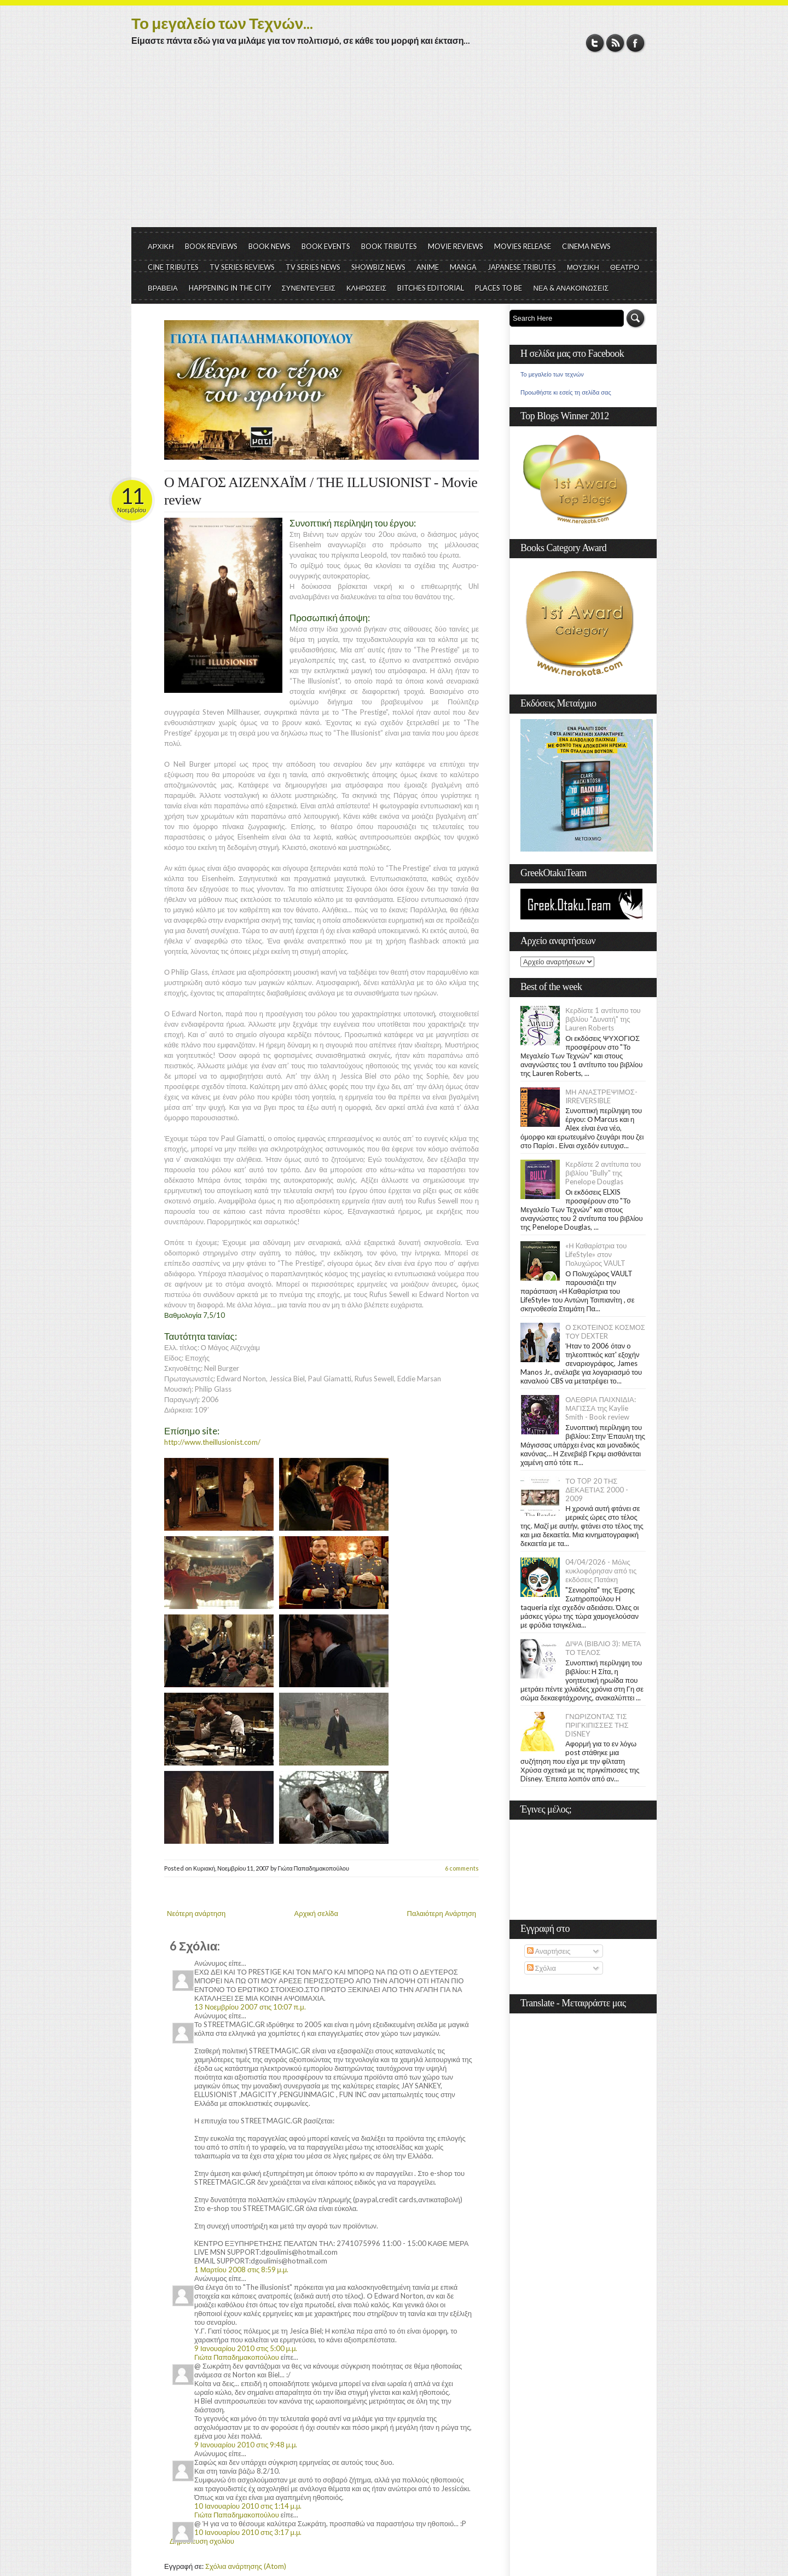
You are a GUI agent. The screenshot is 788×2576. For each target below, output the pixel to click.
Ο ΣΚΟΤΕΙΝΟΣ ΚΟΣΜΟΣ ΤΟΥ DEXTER (605, 1331)
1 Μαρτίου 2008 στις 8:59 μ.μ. (241, 2269)
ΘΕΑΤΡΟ (624, 267)
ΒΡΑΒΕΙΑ (163, 287)
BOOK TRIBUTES (389, 246)
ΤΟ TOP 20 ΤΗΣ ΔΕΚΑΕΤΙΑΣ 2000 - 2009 (596, 1490)
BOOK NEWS (269, 246)
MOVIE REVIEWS (455, 246)
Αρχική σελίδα (316, 1913)
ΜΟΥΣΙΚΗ (583, 267)
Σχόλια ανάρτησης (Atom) (245, 2566)
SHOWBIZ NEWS (378, 267)
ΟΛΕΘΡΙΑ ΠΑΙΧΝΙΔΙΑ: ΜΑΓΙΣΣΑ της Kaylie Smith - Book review (600, 1408)
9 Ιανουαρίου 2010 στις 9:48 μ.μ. (245, 2444)
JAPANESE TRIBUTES (522, 267)
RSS (615, 43)
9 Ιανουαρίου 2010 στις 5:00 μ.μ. (245, 2348)
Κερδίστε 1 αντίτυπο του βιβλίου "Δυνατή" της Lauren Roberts (603, 1019)
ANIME (427, 267)
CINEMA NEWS (586, 246)
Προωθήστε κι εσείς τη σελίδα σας (565, 392)
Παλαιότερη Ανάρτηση (442, 1913)
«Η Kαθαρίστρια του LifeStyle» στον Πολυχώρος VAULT (596, 1254)
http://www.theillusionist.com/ (212, 1442)
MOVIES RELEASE (522, 246)
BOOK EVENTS (326, 246)
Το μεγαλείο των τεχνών (552, 374)
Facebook (635, 43)
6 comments (462, 1868)
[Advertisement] (394, 145)
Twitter (595, 43)
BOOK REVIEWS (211, 246)
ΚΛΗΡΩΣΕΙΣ (366, 287)
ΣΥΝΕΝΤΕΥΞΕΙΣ (308, 287)
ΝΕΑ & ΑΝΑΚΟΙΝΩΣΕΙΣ (571, 287)
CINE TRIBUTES (173, 267)
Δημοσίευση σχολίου (202, 2541)
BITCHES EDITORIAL (430, 287)
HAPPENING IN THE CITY (230, 287)
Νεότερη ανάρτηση (196, 1913)
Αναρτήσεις (549, 1951)
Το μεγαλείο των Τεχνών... (222, 23)
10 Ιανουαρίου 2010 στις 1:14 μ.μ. (248, 2506)
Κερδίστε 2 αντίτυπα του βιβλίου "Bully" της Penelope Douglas (603, 1173)
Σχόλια (541, 1968)
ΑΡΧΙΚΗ (161, 246)
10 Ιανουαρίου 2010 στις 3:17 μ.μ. (248, 2532)
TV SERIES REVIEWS (242, 267)
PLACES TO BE (498, 287)
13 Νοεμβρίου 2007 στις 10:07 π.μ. (250, 2006)
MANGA (463, 267)
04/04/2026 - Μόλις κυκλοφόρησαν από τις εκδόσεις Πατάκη (600, 1571)
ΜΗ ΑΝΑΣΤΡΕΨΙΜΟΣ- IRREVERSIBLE (601, 1096)
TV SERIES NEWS (313, 267)
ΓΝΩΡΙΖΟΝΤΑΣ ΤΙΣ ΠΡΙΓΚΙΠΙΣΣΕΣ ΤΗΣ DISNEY (596, 1725)
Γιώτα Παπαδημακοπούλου (236, 2357)
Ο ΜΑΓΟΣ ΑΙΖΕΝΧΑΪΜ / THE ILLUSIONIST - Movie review (320, 491)
